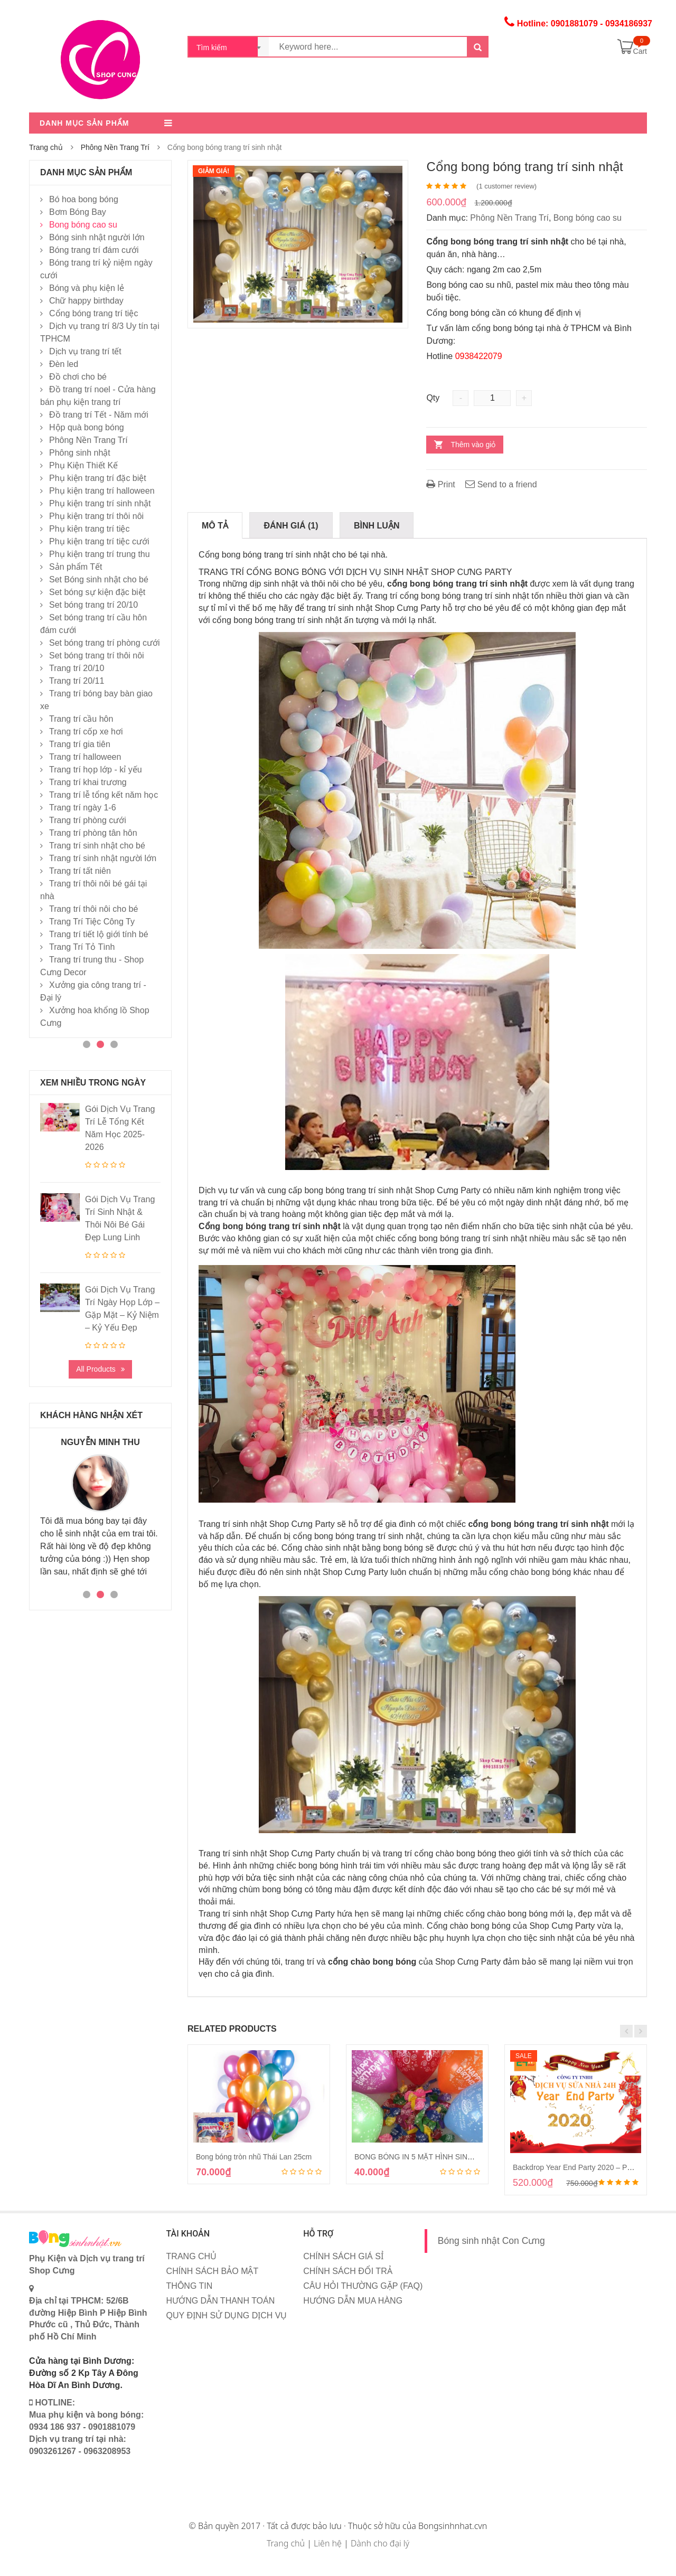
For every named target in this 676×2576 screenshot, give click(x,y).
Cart (640, 51)
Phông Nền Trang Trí (115, 147)
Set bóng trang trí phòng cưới (104, 642)
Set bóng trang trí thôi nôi (96, 655)
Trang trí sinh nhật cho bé (97, 845)
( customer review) (506, 186)
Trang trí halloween (85, 756)
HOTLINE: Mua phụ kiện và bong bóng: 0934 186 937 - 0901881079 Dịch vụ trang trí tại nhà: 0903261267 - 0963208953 (86, 2426)
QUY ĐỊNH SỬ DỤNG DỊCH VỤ (226, 2315)
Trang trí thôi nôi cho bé (93, 908)
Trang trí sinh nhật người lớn (102, 858)
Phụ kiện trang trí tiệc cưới (99, 541)
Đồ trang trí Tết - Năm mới (98, 414)
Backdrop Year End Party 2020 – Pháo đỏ (581, 2167)
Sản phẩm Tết (75, 566)
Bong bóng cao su (587, 217)
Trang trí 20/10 (76, 668)
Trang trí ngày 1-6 (82, 807)
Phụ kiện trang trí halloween (102, 490)
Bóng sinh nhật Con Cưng (491, 2240)
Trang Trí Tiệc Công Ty (92, 921)
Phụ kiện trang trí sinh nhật (100, 503)
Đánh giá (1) (291, 525)
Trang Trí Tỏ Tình (82, 946)
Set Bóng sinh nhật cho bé (98, 579)
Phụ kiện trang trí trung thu (99, 554)
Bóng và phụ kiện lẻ (86, 288)
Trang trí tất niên (80, 870)
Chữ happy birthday (86, 300)
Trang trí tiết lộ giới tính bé (98, 934)
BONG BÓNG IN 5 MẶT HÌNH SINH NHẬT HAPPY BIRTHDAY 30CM (468, 2157)
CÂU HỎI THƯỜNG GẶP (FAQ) (362, 2285)
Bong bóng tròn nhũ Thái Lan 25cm (254, 2157)
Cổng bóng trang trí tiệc (93, 313)
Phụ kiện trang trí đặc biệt (97, 478)
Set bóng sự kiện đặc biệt (97, 592)
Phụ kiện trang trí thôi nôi (96, 516)
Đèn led (63, 364)
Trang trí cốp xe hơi (86, 731)
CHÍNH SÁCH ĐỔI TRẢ (347, 2271)
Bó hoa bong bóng (83, 199)
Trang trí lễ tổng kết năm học (103, 794)
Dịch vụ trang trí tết (85, 351)
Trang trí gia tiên (79, 744)
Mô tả (215, 525)
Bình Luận (376, 525)
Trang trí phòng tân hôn (93, 832)
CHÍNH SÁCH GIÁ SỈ (343, 2256)
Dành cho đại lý (380, 2543)
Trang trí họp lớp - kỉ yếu (95, 769)
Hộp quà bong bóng (86, 427)
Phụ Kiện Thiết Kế (83, 465)
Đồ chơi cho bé (78, 376)
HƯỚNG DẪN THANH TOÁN (220, 2300)
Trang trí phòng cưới (87, 820)
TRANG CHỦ (191, 2256)
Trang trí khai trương (88, 782)
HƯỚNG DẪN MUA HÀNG (352, 2300)
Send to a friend (501, 484)
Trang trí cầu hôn (81, 718)
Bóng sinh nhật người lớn (97, 237)
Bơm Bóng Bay (77, 211)
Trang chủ (46, 147)
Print (440, 484)
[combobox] (229, 46)
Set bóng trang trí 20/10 (93, 604)
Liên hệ (328, 2543)
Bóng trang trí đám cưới (94, 250)
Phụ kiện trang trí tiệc (89, 528)
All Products (96, 1369)
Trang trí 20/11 (76, 680)
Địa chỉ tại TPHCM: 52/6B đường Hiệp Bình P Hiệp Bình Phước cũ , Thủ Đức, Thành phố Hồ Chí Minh (88, 2312)
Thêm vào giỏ (472, 444)
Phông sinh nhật (79, 452)
